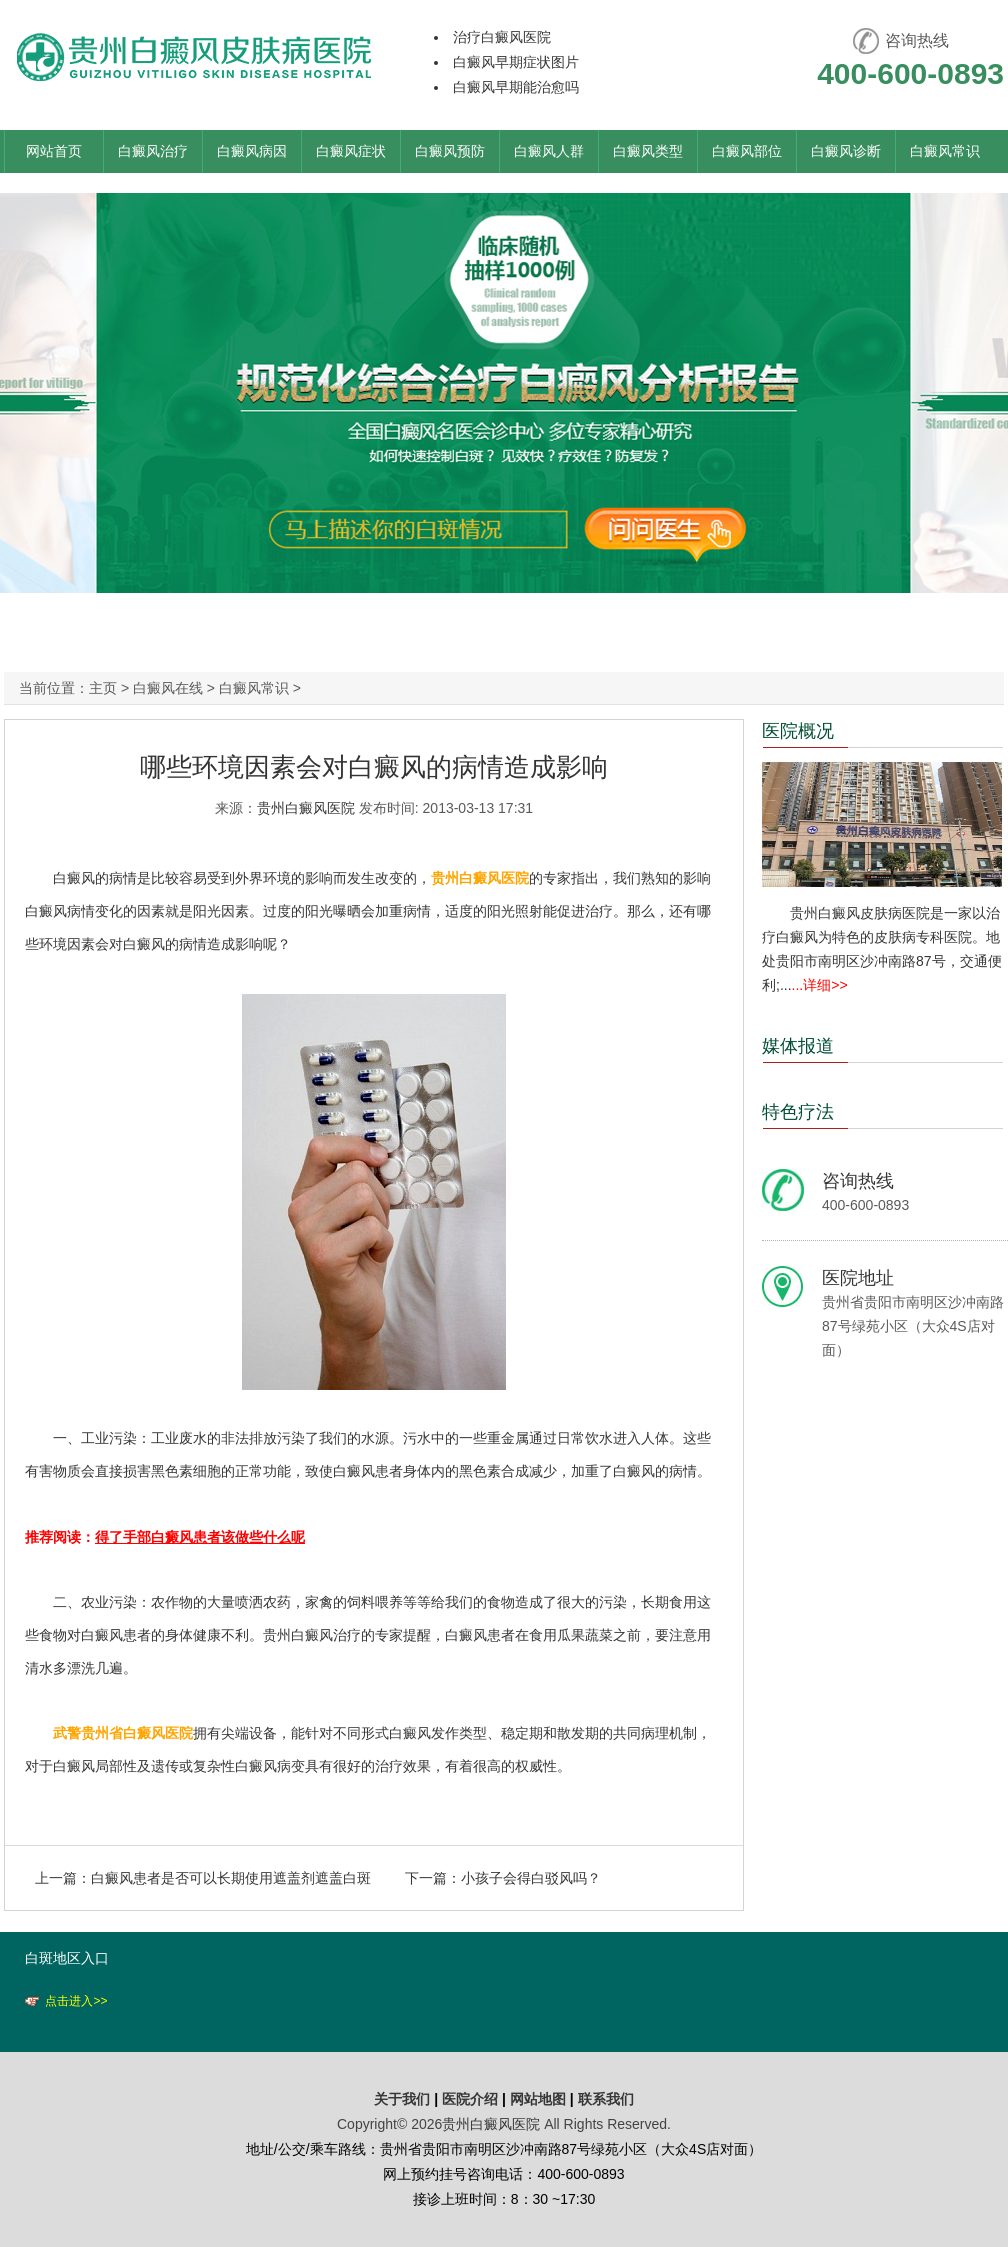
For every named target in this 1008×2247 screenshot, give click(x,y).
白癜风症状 (351, 151)
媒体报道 (798, 1046)
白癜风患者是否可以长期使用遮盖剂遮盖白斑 (231, 1878)
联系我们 (606, 2099)
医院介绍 (472, 2099)
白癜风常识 (945, 151)
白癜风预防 (450, 151)
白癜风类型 (648, 151)
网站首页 (54, 151)
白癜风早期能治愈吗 (516, 87)
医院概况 (798, 731)
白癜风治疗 (153, 151)
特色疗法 (798, 1112)
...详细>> (820, 985)
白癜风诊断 (846, 151)
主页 (103, 688)
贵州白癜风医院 (306, 808)
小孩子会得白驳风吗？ (531, 1878)
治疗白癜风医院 (502, 37)
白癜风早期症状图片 (516, 62)
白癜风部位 (747, 151)
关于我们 (402, 2099)
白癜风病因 (252, 151)
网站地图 (538, 2099)
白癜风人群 (549, 151)
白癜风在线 (168, 688)
